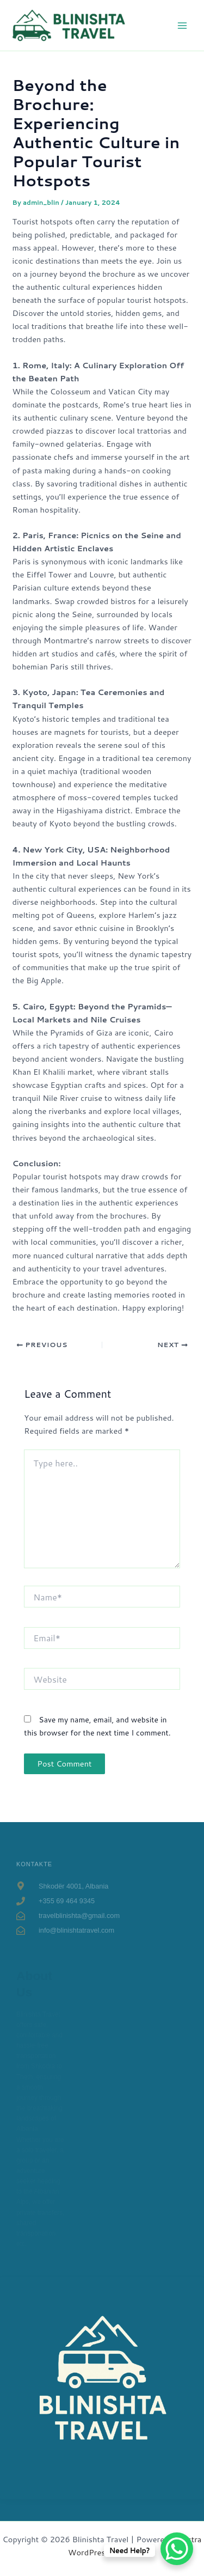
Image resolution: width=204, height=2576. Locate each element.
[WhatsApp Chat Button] (176, 2548)
